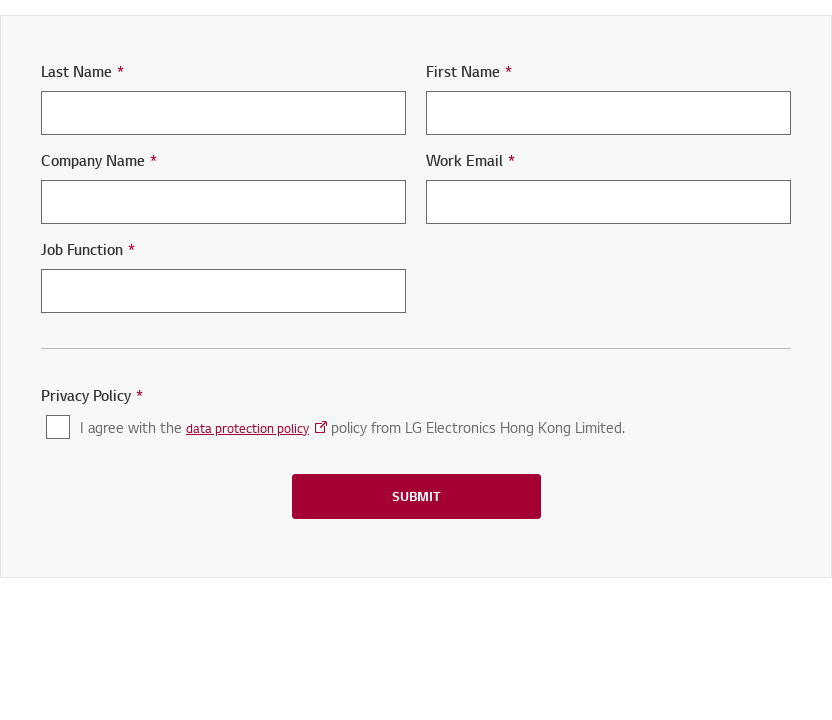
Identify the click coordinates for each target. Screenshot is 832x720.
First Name (469, 71)
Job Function (88, 249)
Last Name (82, 71)
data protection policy (247, 428)
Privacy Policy (92, 395)
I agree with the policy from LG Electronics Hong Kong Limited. (352, 428)
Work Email (470, 160)
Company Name (99, 160)
